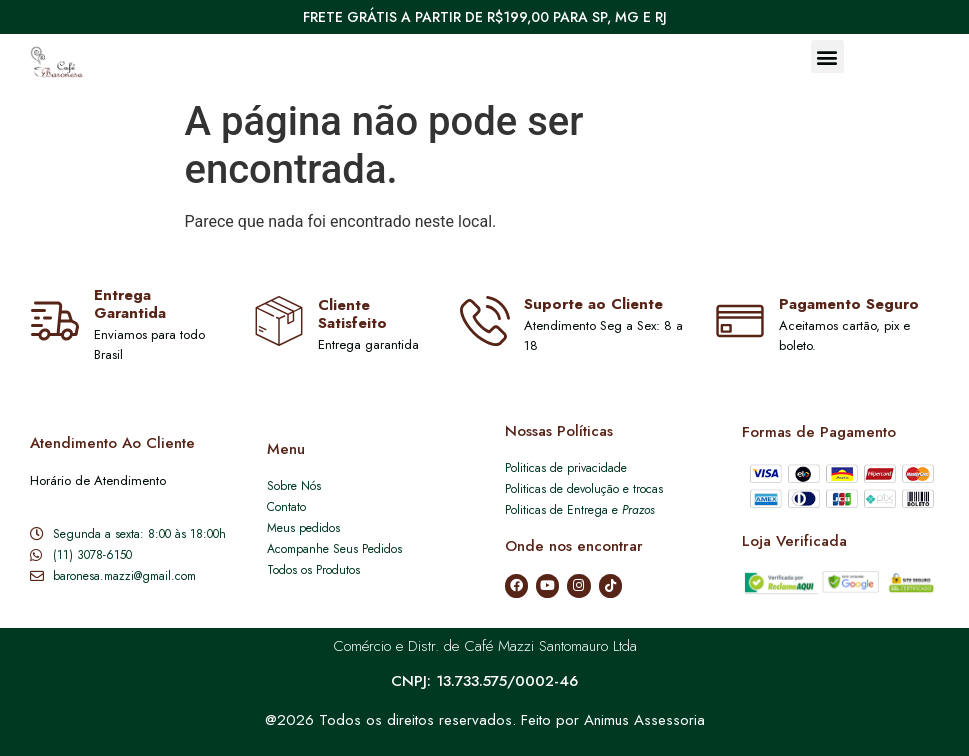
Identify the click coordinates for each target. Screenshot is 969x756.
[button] (827, 56)
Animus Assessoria (644, 720)
